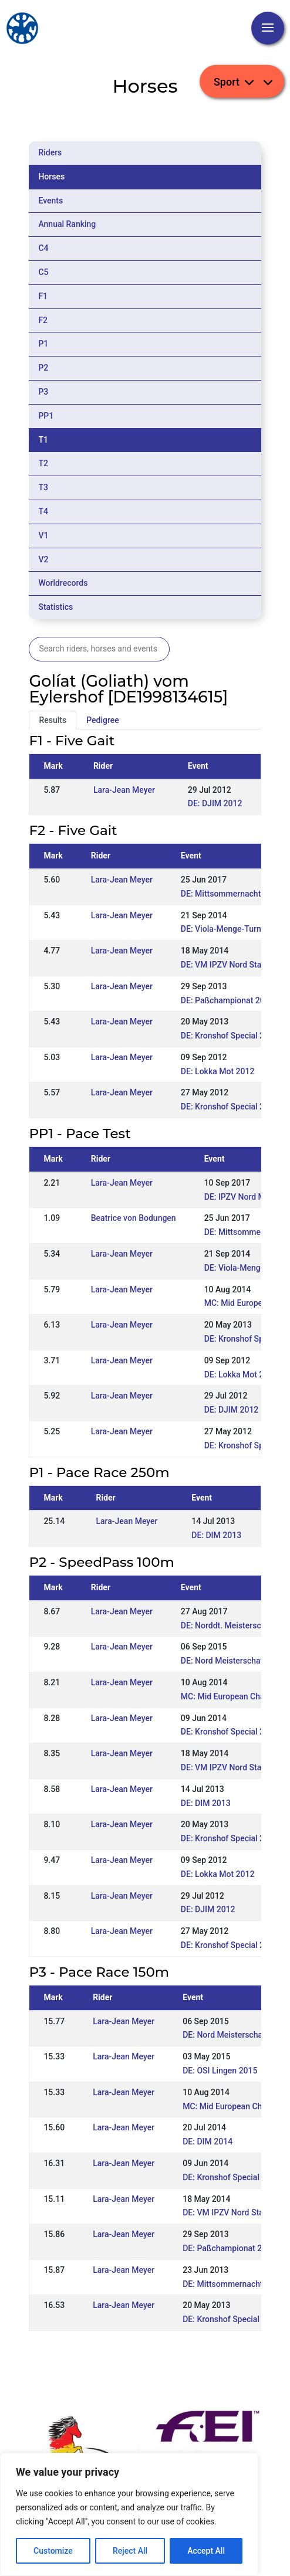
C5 (43, 272)
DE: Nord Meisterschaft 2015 (234, 1660)
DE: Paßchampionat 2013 (227, 1000)
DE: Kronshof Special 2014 (229, 1731)
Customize (53, 2550)
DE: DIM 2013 (216, 1535)
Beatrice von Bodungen (133, 1218)
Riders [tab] (50, 152)
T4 (43, 511)
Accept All (206, 2550)
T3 (43, 487)
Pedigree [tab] (102, 720)
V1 (43, 535)
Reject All (130, 2550)
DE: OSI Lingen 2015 (220, 2070)
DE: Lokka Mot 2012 (218, 1071)
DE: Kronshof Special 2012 (229, 1106)
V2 (43, 559)
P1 (43, 343)
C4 (43, 248)
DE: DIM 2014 (207, 2141)
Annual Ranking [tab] (67, 224)
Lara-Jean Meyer (124, 790)
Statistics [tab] (55, 607)
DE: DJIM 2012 (215, 803)
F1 (43, 296)
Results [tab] (52, 720)
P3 (43, 391)
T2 (43, 463)
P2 (43, 367)
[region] (129, 2514)
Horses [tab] (51, 176)
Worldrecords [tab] (62, 583)
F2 (43, 320)
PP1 (45, 415)
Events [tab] (50, 200)
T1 (43, 439)
